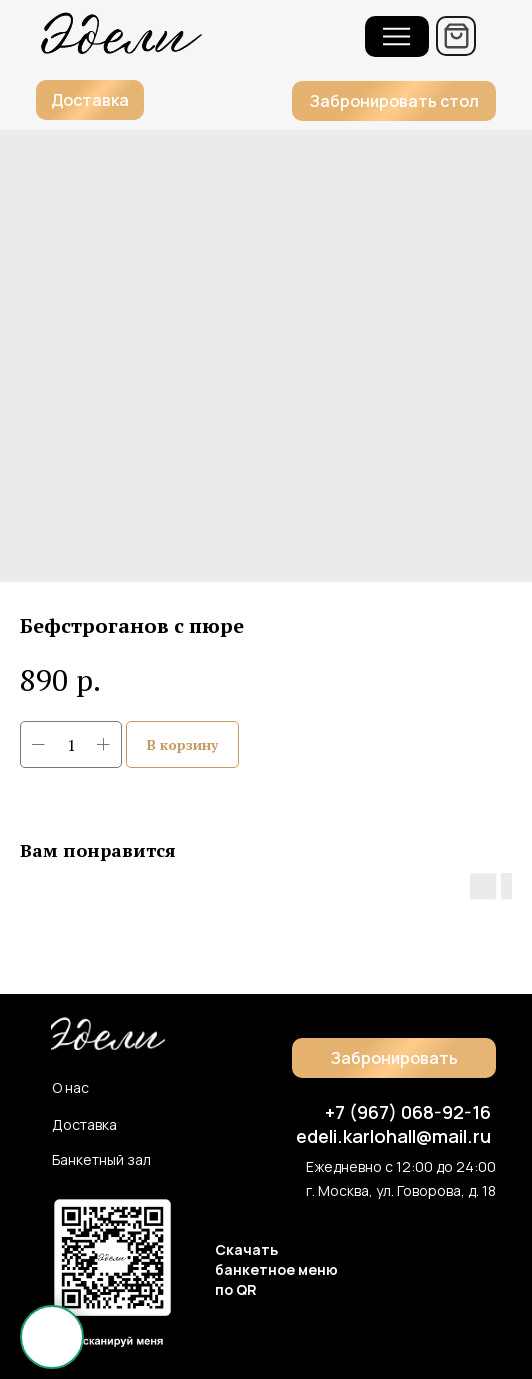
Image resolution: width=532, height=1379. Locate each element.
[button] (394, 101)
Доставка (84, 1124)
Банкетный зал (101, 1159)
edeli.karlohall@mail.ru (393, 1136)
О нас (70, 1087)
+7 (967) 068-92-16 (408, 1112)
